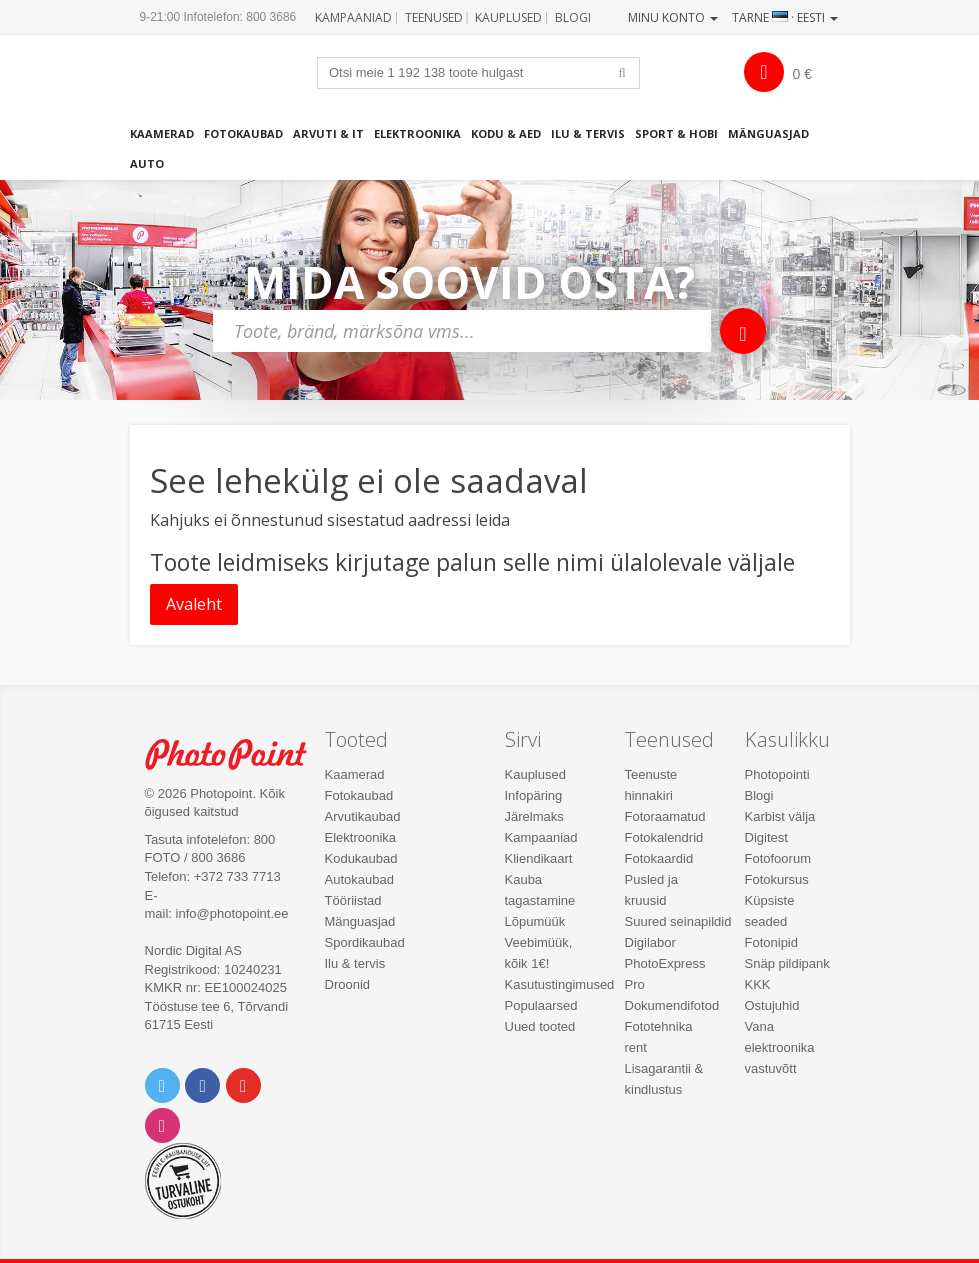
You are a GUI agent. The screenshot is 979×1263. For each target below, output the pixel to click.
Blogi (573, 17)
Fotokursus (777, 879)
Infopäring (534, 795)
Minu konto (673, 17)
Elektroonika (417, 133)
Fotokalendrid (664, 837)
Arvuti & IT (328, 133)
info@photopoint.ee (232, 913)
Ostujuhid (772, 1005)
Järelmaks (534, 816)
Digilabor (650, 942)
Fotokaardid (659, 858)
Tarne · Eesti (785, 17)
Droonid (348, 984)
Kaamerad (162, 133)
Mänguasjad (768, 133)
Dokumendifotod (672, 1005)
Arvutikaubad (363, 816)
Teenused (434, 17)
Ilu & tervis (588, 133)
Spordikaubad (365, 942)
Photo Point (236, 754)
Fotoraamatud (665, 816)
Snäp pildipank (787, 963)
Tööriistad (353, 900)
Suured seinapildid (678, 921)
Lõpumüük (535, 921)
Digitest (766, 837)
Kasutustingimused (560, 984)
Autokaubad (359, 879)
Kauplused (508, 17)
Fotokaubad (243, 133)
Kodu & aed (506, 133)
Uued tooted (540, 1026)
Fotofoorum (778, 858)
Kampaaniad (353, 17)
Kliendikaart (539, 858)
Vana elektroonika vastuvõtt (780, 1047)
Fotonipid (771, 942)
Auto (147, 163)
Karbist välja (780, 816)
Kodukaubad (361, 858)
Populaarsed (541, 1005)
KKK (758, 984)
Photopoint (221, 80)
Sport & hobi (676, 133)
